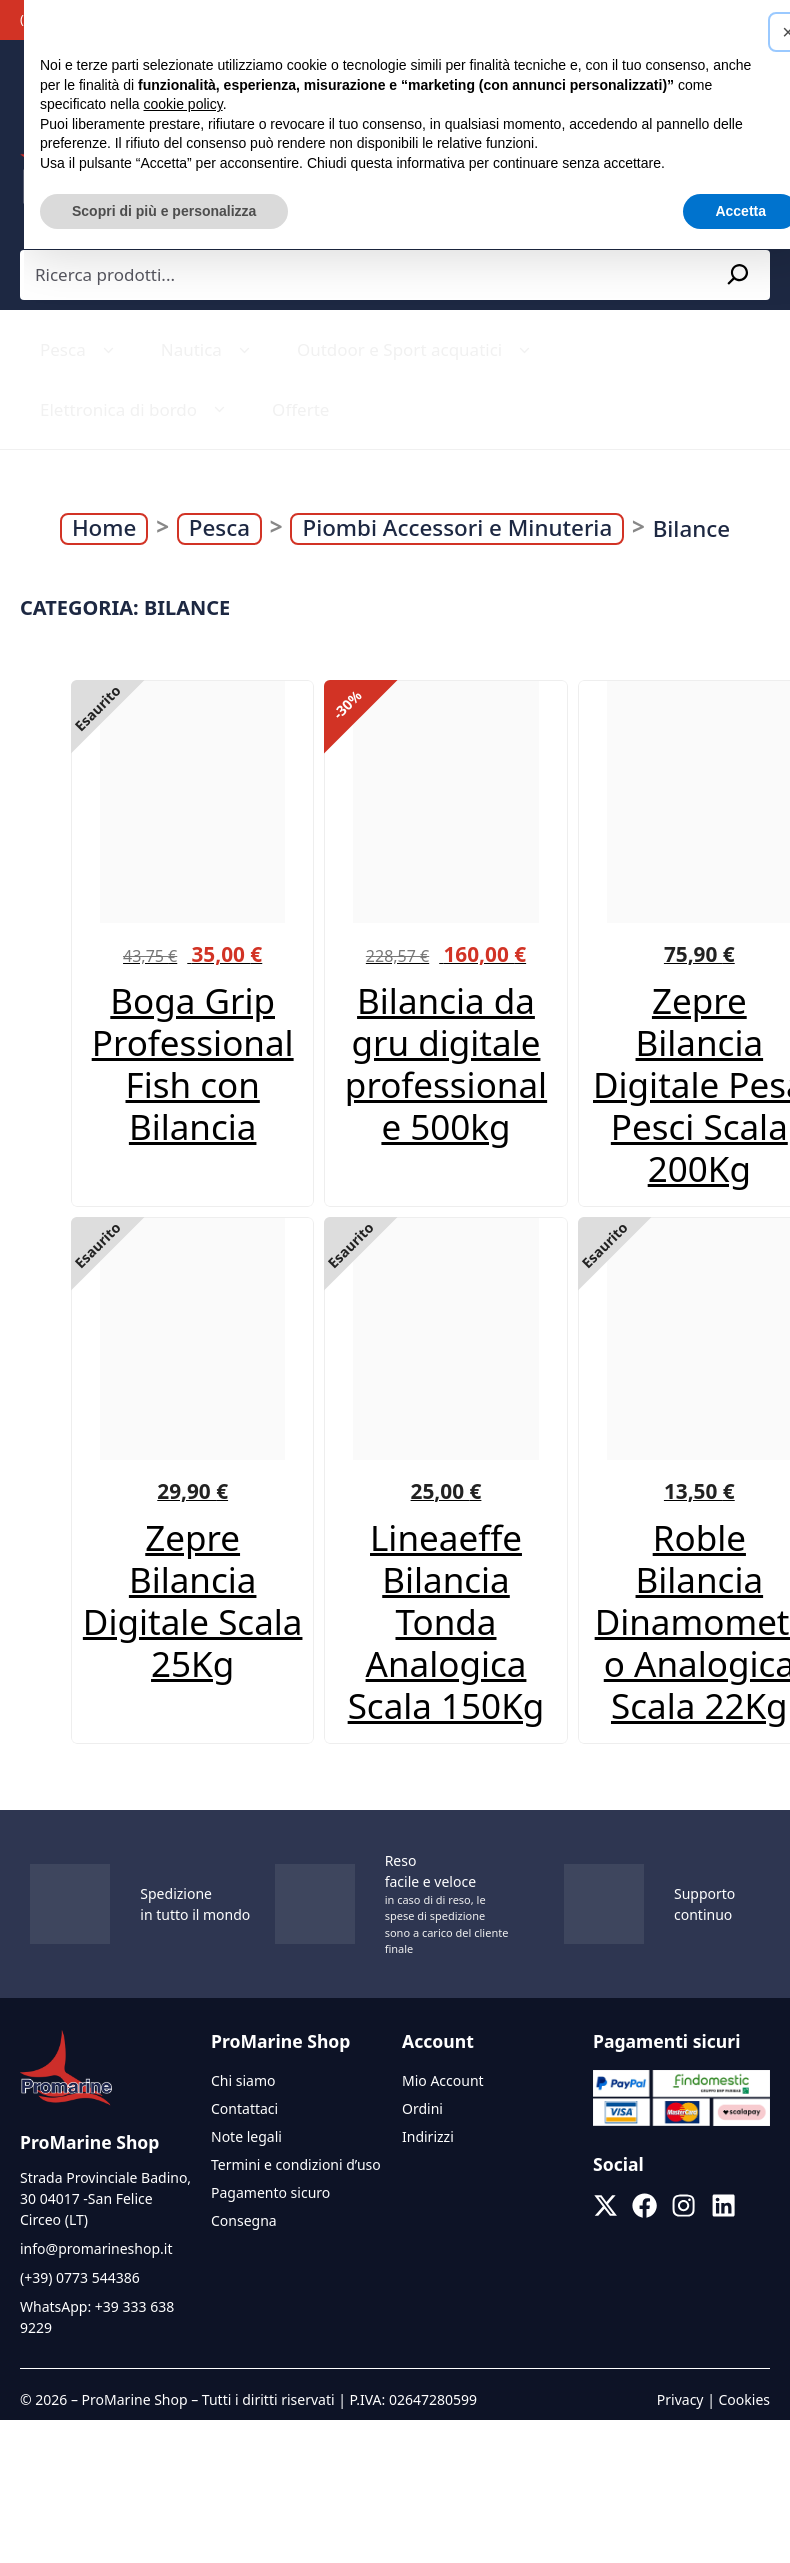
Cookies (744, 2399)
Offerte (300, 409)
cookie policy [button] (159, 104)
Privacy (680, 2399)
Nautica (209, 350)
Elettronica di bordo (136, 410)
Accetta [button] (716, 211)
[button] (764, 32)
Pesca (80, 350)
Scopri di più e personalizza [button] (140, 211)
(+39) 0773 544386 (80, 2277)
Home (104, 528)
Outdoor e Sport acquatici (417, 350)
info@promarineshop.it (96, 2248)
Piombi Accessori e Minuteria (457, 528)
